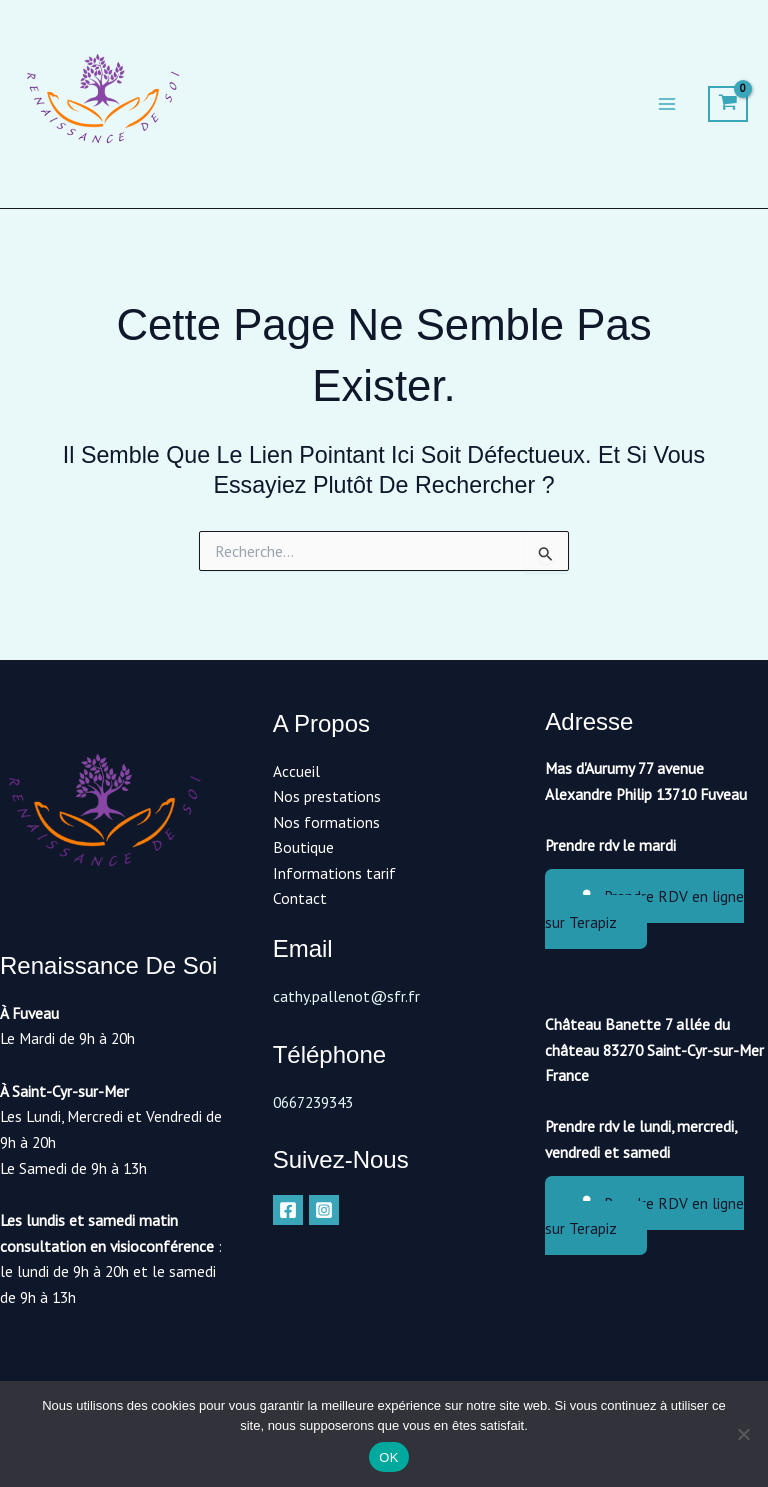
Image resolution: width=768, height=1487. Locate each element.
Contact (300, 898)
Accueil (296, 771)
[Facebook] (288, 1210)
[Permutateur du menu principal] (667, 106)
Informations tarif (334, 873)
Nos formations (326, 822)
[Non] (743, 1434)
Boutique (303, 847)
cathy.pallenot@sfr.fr (346, 996)
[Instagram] (324, 1210)
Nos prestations (327, 796)
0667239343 (313, 1102)
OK (388, 1457)
